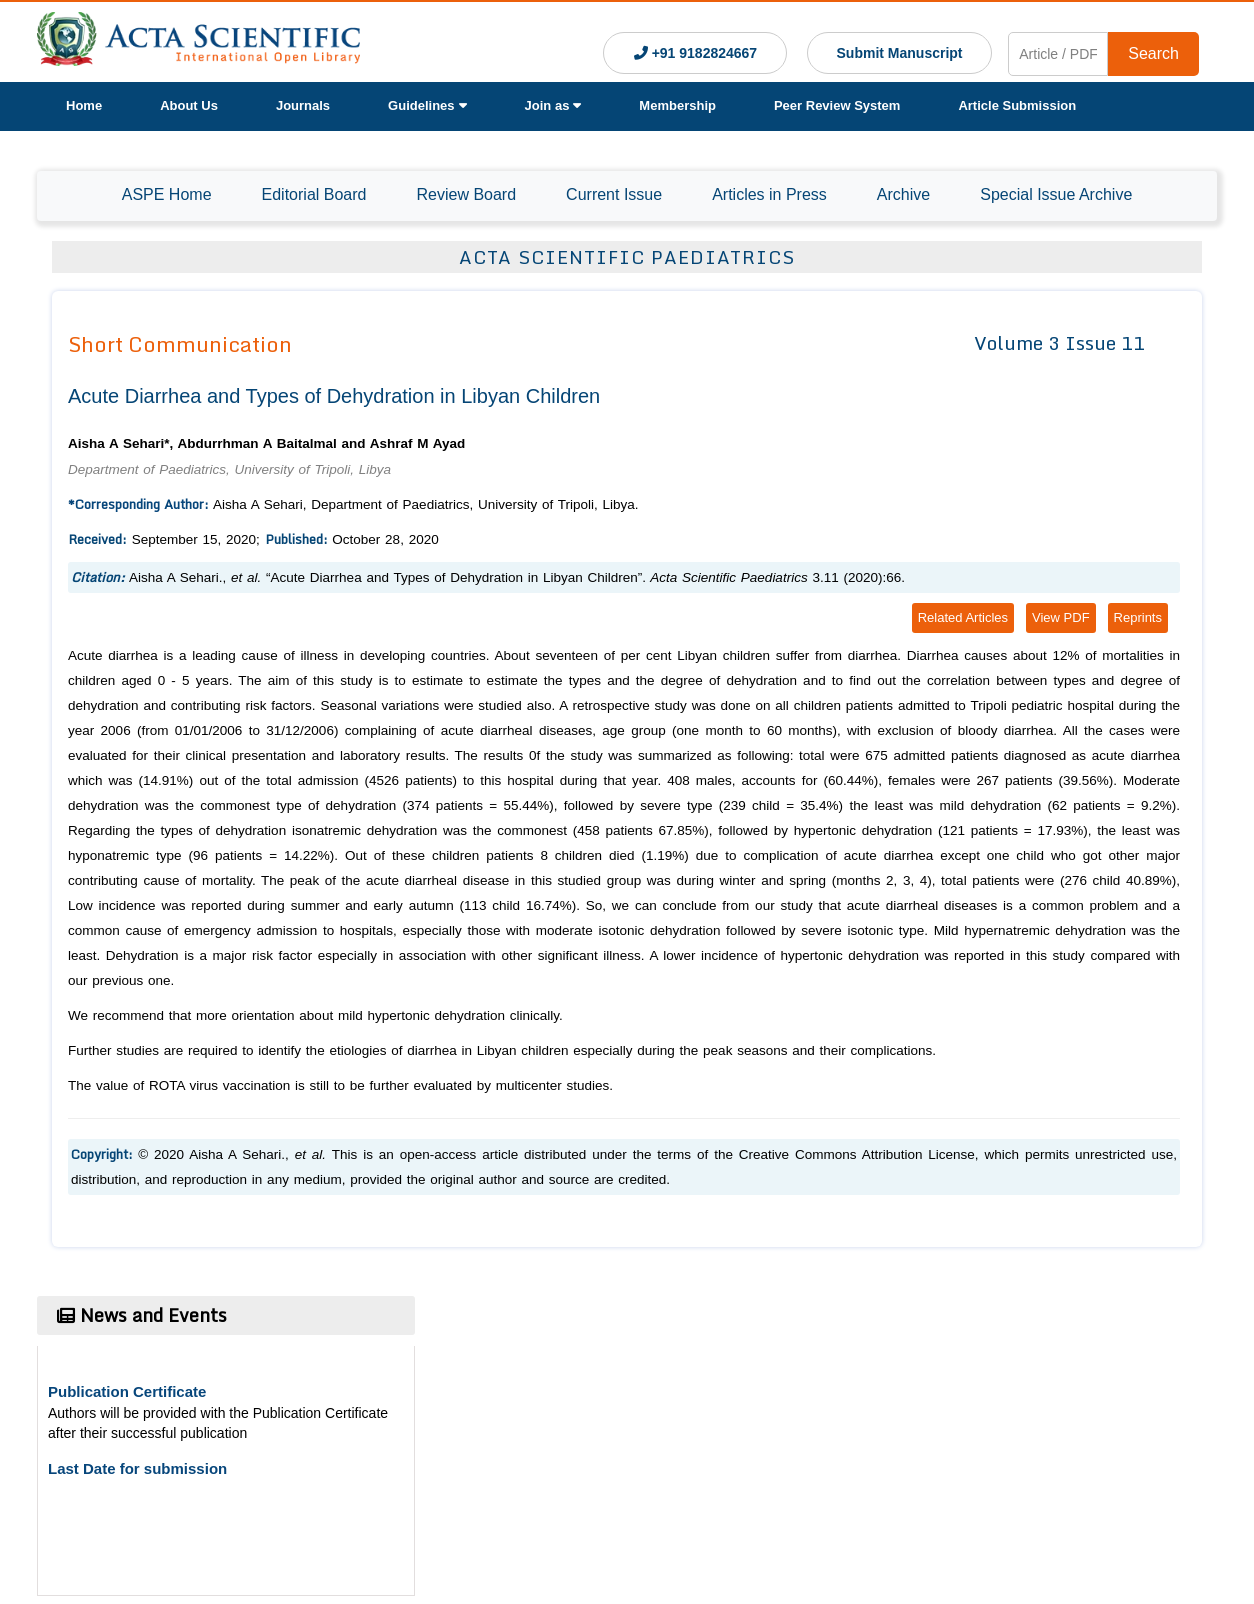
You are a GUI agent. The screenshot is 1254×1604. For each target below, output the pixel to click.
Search (1153, 53)
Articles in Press (769, 194)
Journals (303, 105)
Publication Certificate (127, 1391)
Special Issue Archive (1056, 194)
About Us (189, 105)
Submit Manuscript (900, 53)
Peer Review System (837, 105)
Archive (903, 194)
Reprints (1138, 617)
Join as (553, 105)
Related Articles (963, 617)
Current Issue (614, 194)
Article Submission (1017, 105)
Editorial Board (314, 194)
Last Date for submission (137, 1468)
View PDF (1061, 617)
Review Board (466, 194)
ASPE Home (167, 194)
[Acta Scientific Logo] (198, 42)
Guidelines (427, 105)
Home (84, 105)
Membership (677, 105)
